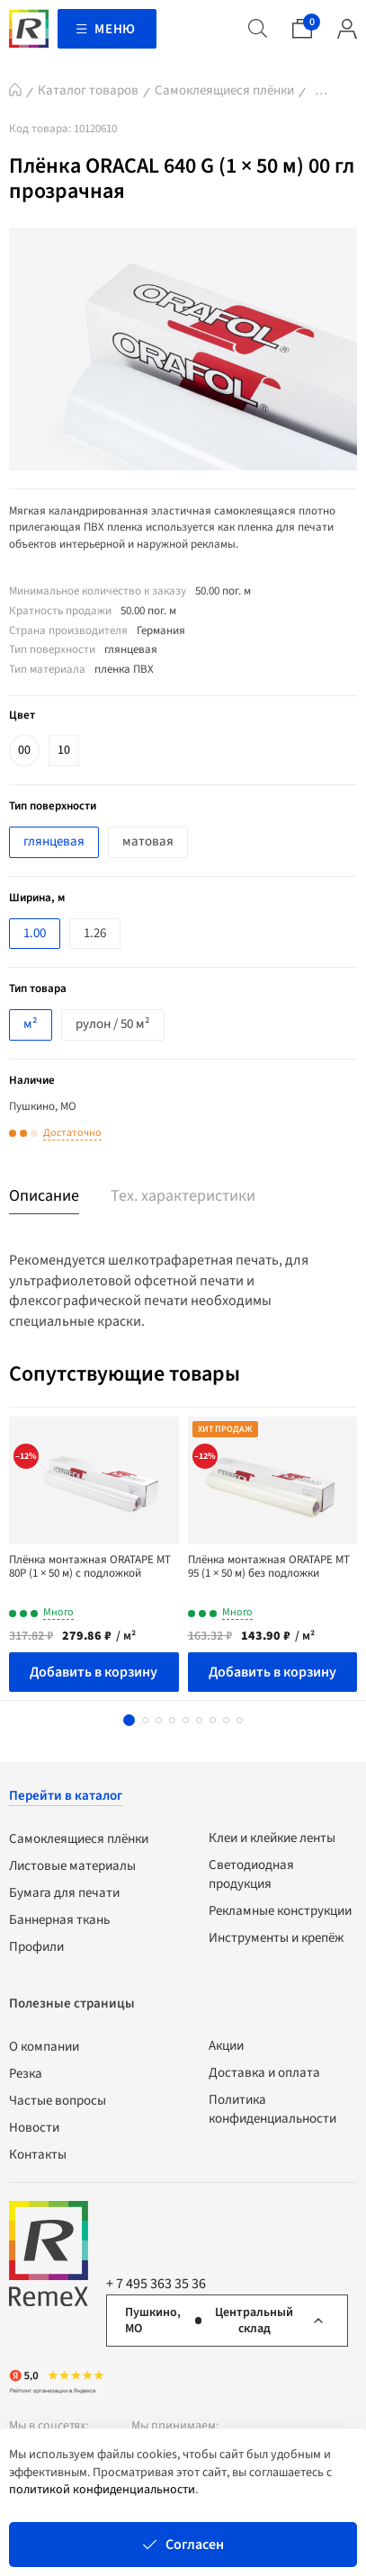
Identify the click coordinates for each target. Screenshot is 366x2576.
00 (24, 750)
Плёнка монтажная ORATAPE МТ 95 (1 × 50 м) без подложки (269, 1567)
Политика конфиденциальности (272, 2109)
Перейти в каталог (65, 1795)
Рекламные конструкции (280, 1910)
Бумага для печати (64, 1892)
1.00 (34, 933)
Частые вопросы (57, 2100)
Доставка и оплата (264, 2072)
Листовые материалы (72, 1865)
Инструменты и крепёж (276, 1937)
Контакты (38, 2154)
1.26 (95, 933)
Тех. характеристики (183, 1196)
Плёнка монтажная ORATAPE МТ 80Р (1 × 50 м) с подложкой (90, 1567)
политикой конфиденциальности (102, 2490)
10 (64, 750)
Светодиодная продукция (251, 1874)
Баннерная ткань (59, 1919)
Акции (226, 2045)
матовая (148, 841)
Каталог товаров (88, 90)
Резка (25, 2073)
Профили (36, 1946)
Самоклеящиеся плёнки (224, 90)
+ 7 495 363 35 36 (156, 2284)
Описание (44, 1196)
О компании (44, 2046)
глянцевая (54, 841)
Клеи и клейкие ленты (272, 1838)
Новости (34, 2127)
